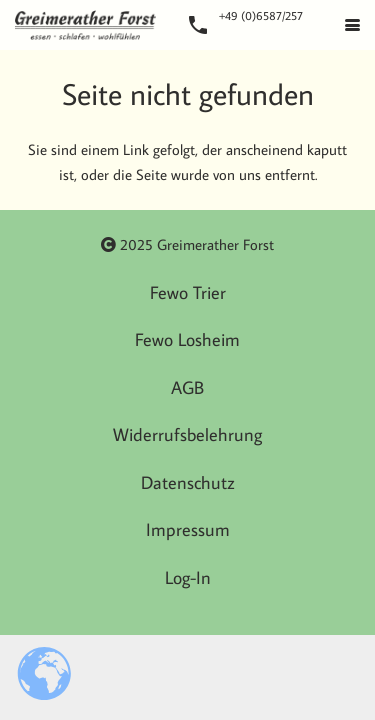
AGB (187, 387)
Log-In (188, 577)
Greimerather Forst (215, 244)
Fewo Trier (188, 292)
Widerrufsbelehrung (187, 434)
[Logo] (85, 25)
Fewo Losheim (187, 339)
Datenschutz (188, 482)
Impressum (188, 529)
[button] (352, 25)
